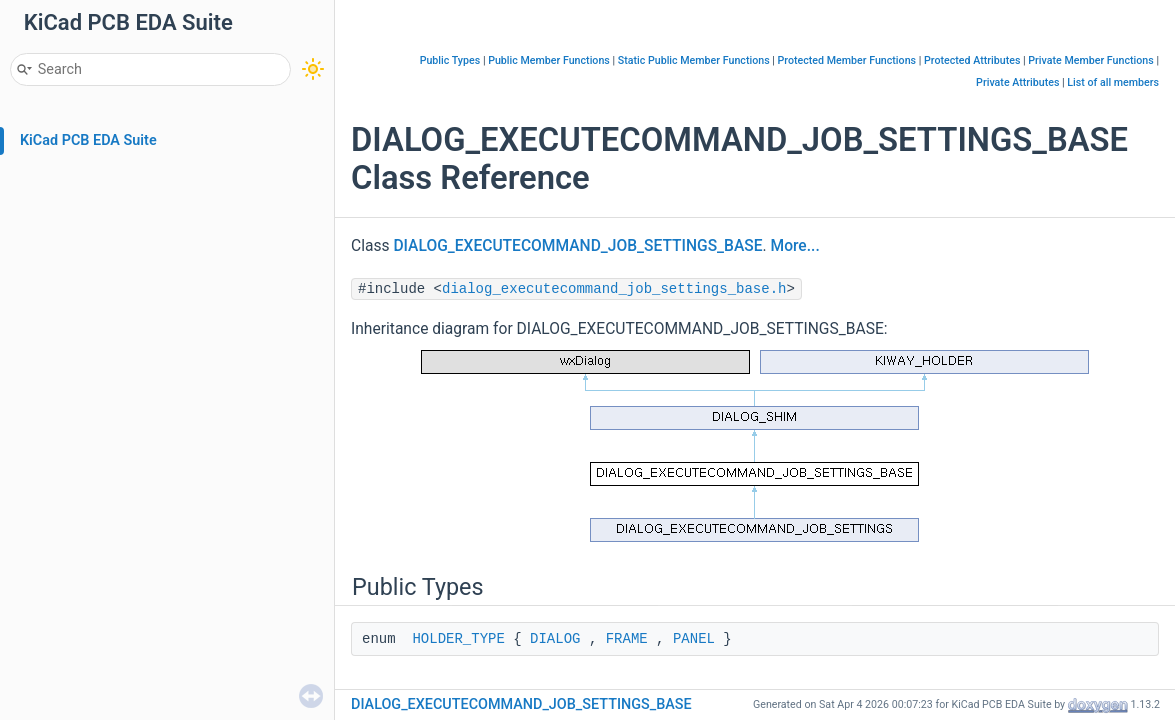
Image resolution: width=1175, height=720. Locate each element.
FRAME (627, 639)
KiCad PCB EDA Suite (88, 140)
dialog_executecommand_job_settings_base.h (614, 289)
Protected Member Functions (847, 60)
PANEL (694, 639)
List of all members (1113, 82)
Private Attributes (1017, 82)
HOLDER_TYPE (458, 639)
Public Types (450, 60)
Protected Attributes (972, 60)
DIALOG (555, 639)
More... (795, 246)
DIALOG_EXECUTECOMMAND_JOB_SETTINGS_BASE (577, 246)
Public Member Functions (549, 60)
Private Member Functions (1090, 60)
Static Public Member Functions (694, 60)
